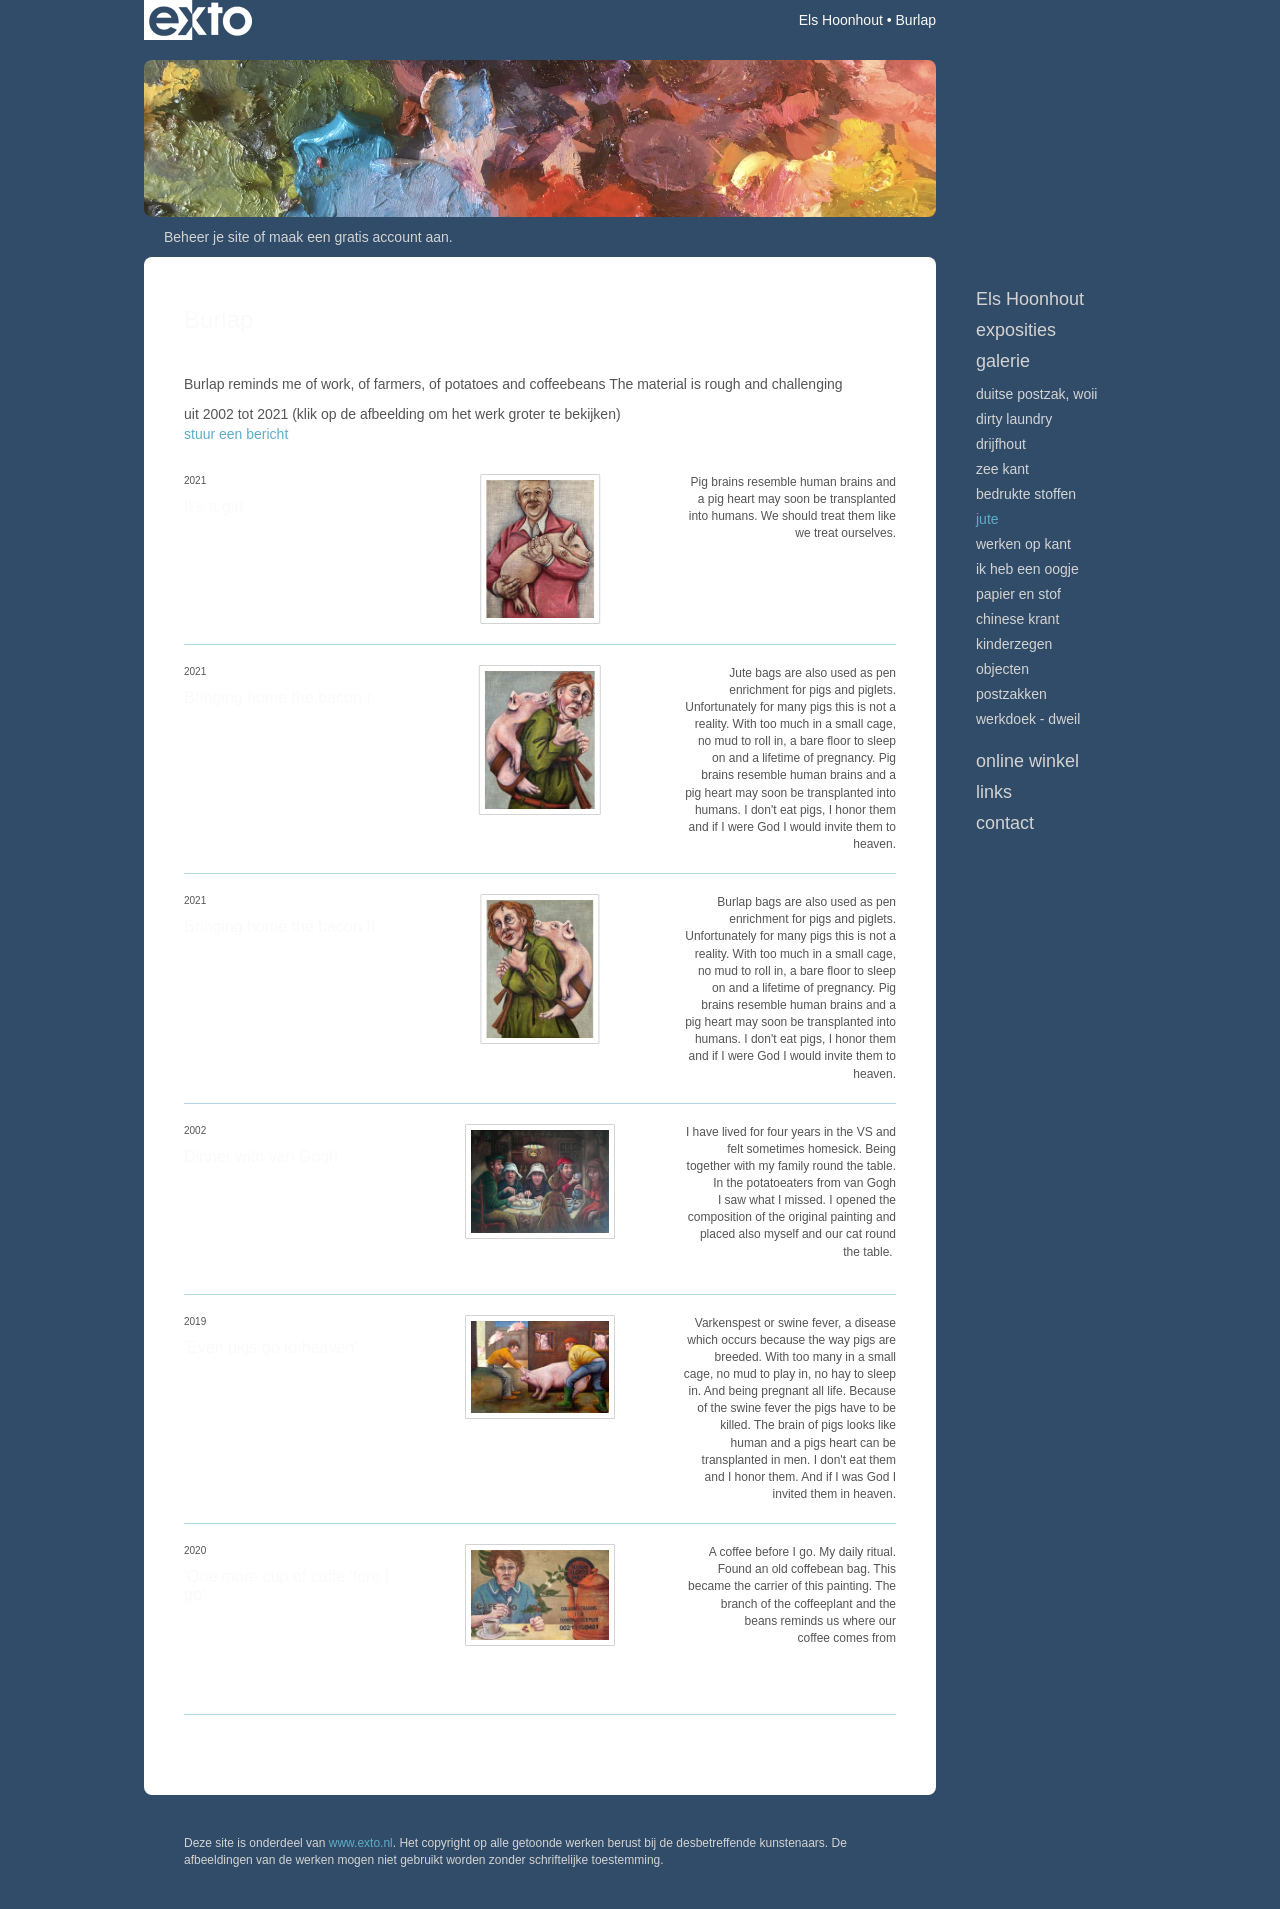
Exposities (1016, 330)
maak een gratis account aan (359, 237)
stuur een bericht (236, 434)
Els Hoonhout (841, 20)
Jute (987, 519)
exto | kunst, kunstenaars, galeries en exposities (200, 20)
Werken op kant (1023, 544)
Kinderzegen (1014, 644)
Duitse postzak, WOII (1036, 394)
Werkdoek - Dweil (1028, 719)
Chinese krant (1017, 619)
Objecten (1002, 669)
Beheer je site (207, 237)
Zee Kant (1002, 469)
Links (994, 792)
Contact (1005, 823)
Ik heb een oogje (1027, 569)
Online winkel (1027, 761)
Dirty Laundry (1014, 419)
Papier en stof (1018, 594)
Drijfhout (1001, 444)
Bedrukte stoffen (1026, 494)
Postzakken (1011, 694)
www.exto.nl (361, 1843)
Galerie (1003, 361)
